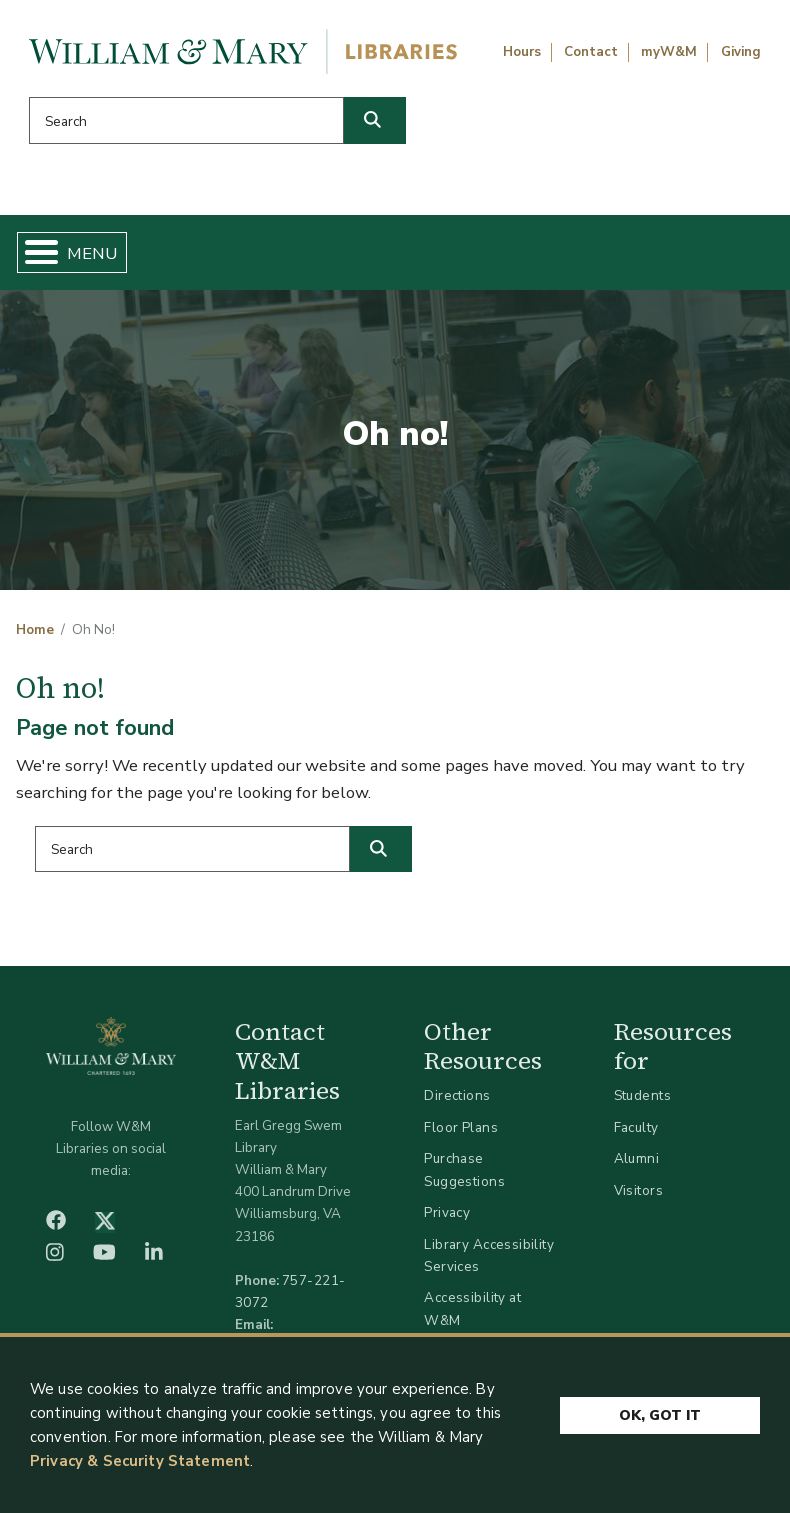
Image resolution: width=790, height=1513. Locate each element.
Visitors (638, 1190)
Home (35, 630)
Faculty (636, 1127)
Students (642, 1095)
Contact (591, 52)
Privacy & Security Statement (140, 1461)
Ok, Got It (660, 1416)
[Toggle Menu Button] (33, 252)
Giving (741, 52)
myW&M (669, 52)
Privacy (447, 1212)
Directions (457, 1095)
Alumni (637, 1158)
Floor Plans (461, 1127)
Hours (522, 52)
